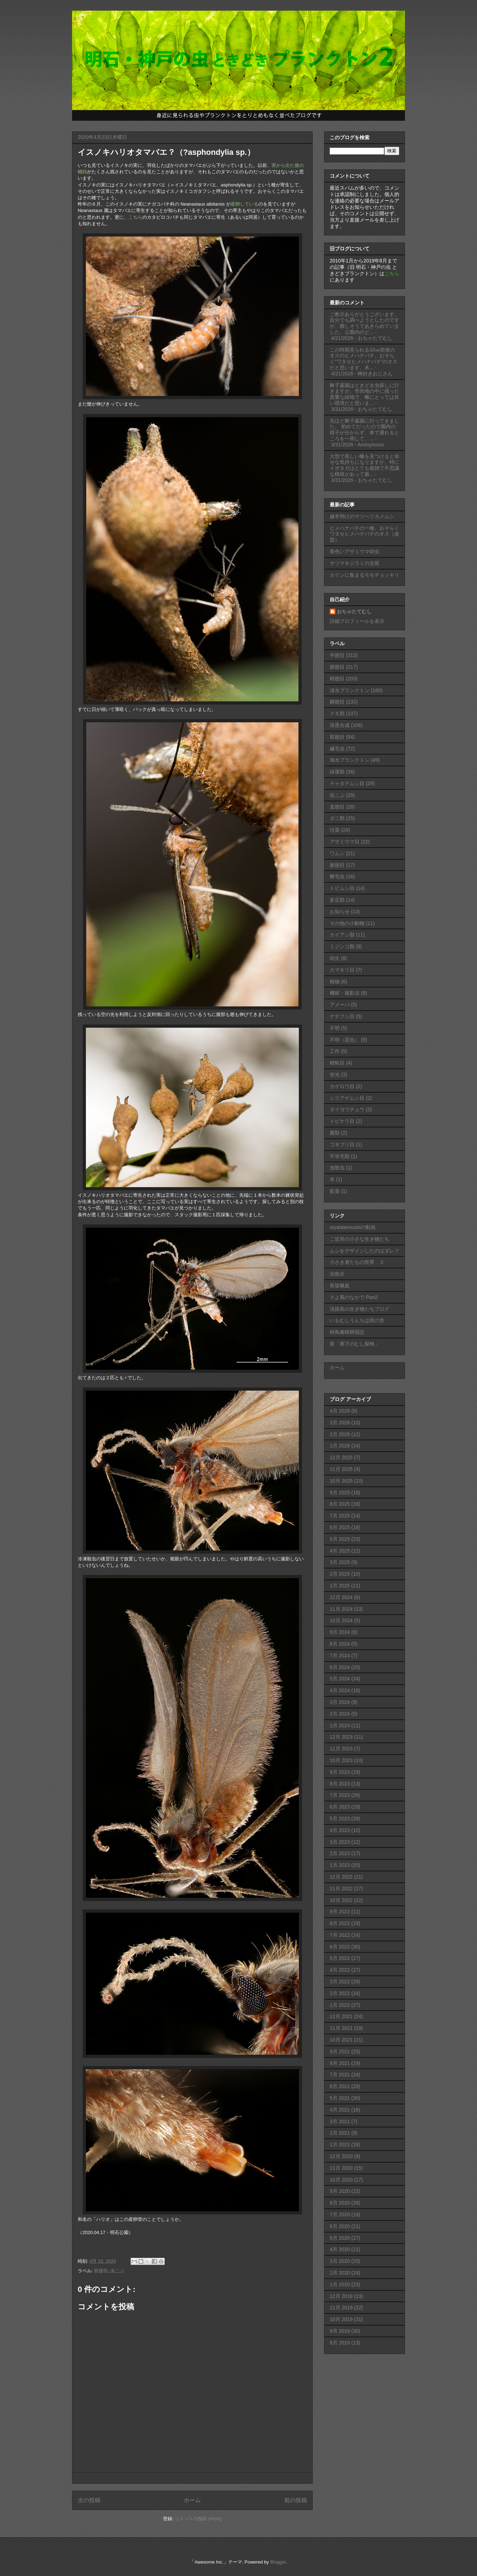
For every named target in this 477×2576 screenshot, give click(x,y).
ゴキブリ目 (342, 1144)
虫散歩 (337, 1274)
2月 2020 (340, 2273)
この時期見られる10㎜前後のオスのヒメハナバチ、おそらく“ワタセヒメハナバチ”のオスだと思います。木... (364, 358)
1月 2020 (340, 2284)
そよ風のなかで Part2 (354, 1297)
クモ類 (337, 713)
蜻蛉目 (337, 1063)
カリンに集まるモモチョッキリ (364, 575)
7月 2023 (340, 1795)
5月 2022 (340, 1958)
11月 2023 (341, 1748)
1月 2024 (340, 1725)
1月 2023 (340, 1865)
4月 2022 (340, 1970)
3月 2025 (340, 1562)
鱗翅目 (337, 702)
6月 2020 (340, 2226)
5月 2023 (340, 1818)
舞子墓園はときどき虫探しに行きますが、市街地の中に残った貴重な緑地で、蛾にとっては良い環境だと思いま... (364, 394)
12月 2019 (341, 2296)
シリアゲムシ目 (347, 1098)
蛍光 (335, 1074)
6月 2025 (340, 1527)
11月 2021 (341, 2028)
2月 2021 (340, 2133)
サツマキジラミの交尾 (354, 563)
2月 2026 (340, 1434)
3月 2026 (340, 1422)
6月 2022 (340, 1947)
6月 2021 (340, 2086)
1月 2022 (340, 2005)
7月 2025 (340, 1515)
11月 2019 (341, 2307)
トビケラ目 (342, 1121)
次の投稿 (89, 2500)
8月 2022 (340, 1923)
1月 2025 (340, 1585)
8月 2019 (340, 2343)
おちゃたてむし (354, 611)
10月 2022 (341, 1900)
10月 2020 (341, 2180)
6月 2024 (340, 1667)
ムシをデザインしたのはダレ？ (364, 1251)
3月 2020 (340, 2261)
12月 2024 (341, 1597)
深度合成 (340, 725)
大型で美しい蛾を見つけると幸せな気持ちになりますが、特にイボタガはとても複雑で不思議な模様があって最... (364, 465)
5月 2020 (340, 2238)
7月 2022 (340, 1935)
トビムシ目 (342, 888)
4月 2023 (340, 1830)
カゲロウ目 (342, 1086)
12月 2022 (341, 1877)
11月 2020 (341, 2168)
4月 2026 (340, 1411)
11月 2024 (341, 1609)
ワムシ (337, 853)
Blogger (278, 2562)
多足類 (337, 900)
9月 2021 (340, 2051)
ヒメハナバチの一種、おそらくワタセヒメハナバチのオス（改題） (364, 534)
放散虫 (337, 1167)
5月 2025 (340, 1539)
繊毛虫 (337, 748)
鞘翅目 (337, 678)
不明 (335, 1028)
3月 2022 (340, 1981)
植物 (335, 981)
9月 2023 (340, 1772)
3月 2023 (340, 1842)
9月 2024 (340, 1632)
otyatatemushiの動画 (352, 1227)
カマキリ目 (342, 970)
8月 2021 (340, 2063)
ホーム (192, 2500)
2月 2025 (340, 1574)
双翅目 (101, 2270)
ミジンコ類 (342, 946)
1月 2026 (340, 1446)
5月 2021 (340, 2098)
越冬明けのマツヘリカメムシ (362, 516)
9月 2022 (340, 1911)
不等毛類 (340, 1156)
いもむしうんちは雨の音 (357, 1320)
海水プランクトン (349, 760)
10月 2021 (341, 2040)
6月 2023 (340, 1807)
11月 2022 (341, 1888)
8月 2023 (340, 1784)
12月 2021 (341, 2016)
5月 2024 (340, 1678)
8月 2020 (340, 2203)
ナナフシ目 (342, 1016)
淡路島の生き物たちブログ (359, 1309)
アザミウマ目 (345, 841)
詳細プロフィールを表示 (357, 621)
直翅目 (337, 807)
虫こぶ (117, 2270)
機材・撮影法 (345, 993)
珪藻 (335, 830)
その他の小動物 (347, 923)
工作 (335, 1051)
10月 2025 (341, 1481)
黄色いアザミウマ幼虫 (354, 551)
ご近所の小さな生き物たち (359, 1239)
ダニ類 (337, 818)
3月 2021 (340, 2121)
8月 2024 (340, 1644)
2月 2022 (340, 1993)
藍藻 (335, 1191)
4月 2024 (340, 1690)
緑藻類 (337, 772)
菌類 (335, 1133)
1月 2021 (340, 2144)
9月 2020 (340, 2191)
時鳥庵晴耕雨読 (347, 1332)
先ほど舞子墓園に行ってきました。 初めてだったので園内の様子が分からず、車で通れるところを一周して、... (364, 429)
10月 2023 (341, 1760)
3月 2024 (340, 1702)
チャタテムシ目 (347, 783)
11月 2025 (341, 1469)
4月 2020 (340, 2249)
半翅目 (337, 655)
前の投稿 (295, 2500)
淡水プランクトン (349, 690)
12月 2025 (341, 1457)
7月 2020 (340, 2214)
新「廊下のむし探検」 (354, 1344)
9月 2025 (340, 1492)
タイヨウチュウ (347, 1109)
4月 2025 (340, 1551)
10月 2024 (341, 1620)
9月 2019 (340, 2331)
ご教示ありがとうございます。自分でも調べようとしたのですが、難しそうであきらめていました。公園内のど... (364, 323)
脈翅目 (337, 865)
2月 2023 (340, 1853)
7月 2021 (340, 2074)
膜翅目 (337, 667)
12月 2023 (341, 1737)
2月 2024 (340, 1714)
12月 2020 (341, 2156)
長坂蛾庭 (340, 1285)
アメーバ (340, 1004)
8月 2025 (340, 1504)
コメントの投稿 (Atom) (198, 2518)
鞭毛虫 (337, 876)
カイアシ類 (342, 935)
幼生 (335, 958)
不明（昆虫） (345, 1040)
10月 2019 (341, 2319)
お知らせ (340, 911)
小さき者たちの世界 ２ (357, 1262)
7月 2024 (340, 1655)
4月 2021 (340, 2110)
